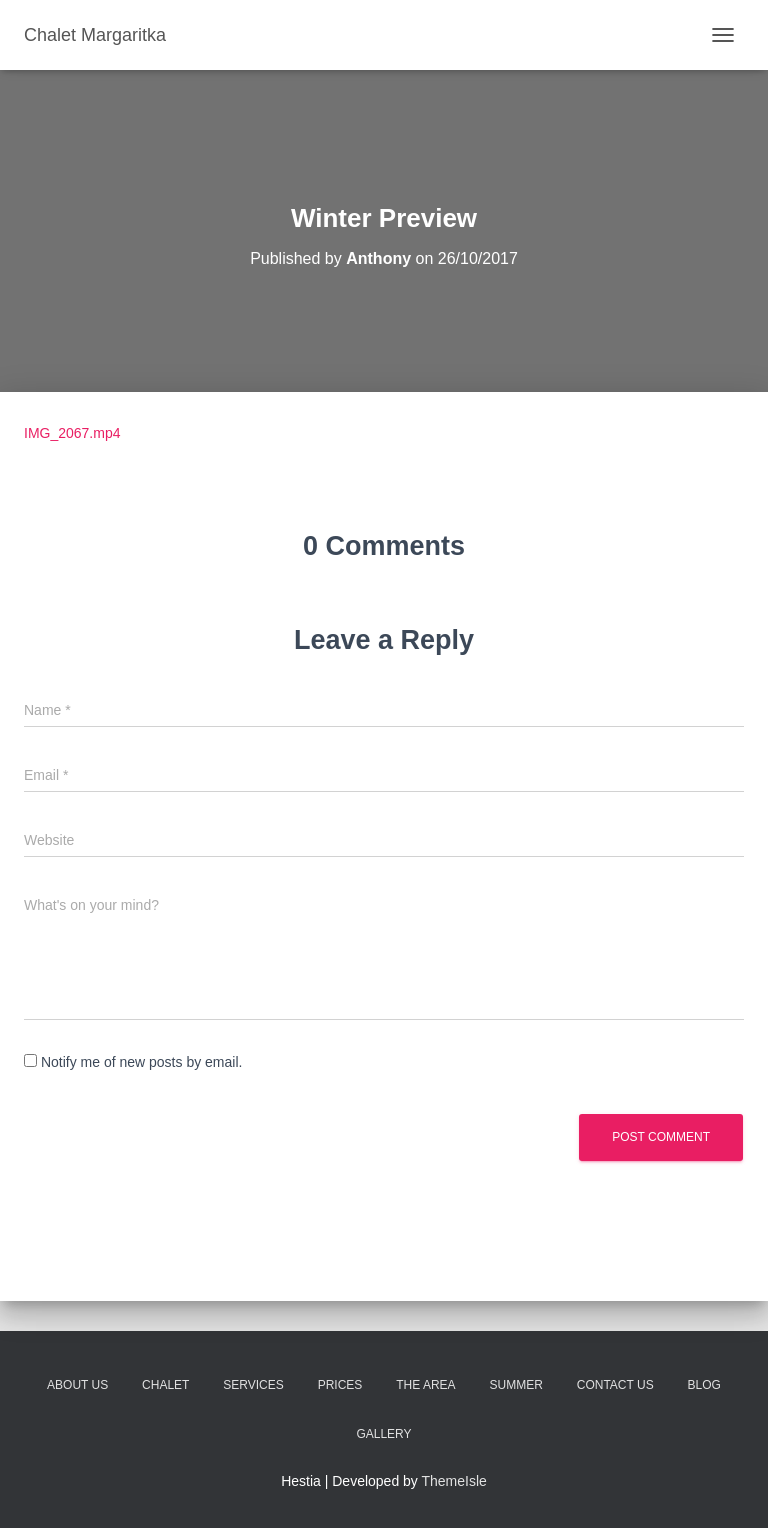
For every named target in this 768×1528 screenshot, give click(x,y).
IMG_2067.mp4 (72, 433)
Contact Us (615, 1385)
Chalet (165, 1385)
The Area (425, 1385)
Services (253, 1385)
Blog (704, 1385)
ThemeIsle (454, 1481)
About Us (77, 1385)
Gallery (383, 1434)
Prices (340, 1385)
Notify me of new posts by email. (142, 1062)
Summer (516, 1385)
